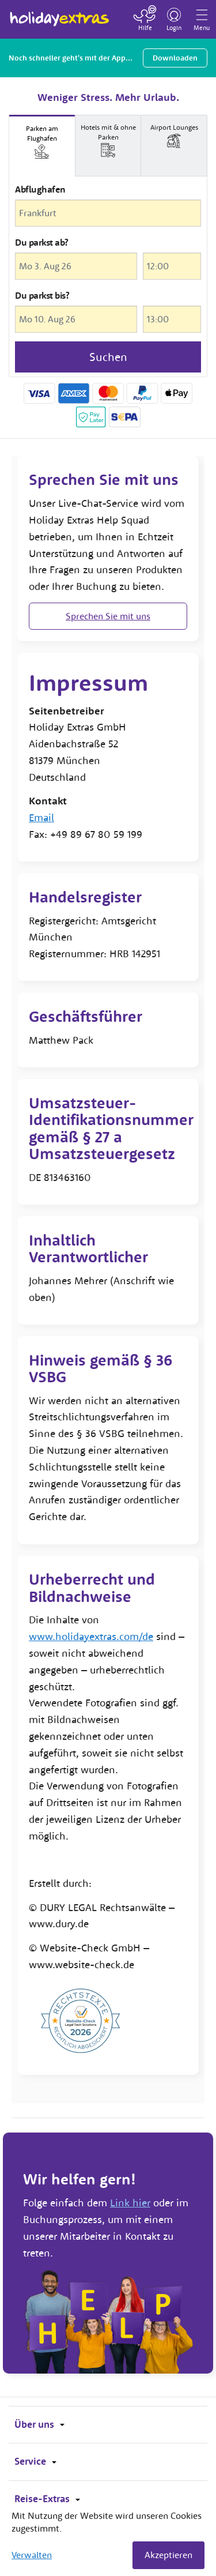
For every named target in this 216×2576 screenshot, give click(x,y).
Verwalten (32, 2554)
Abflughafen (40, 189)
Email (41, 817)
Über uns (39, 2424)
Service (35, 2461)
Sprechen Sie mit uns (108, 616)
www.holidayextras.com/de (91, 1636)
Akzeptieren (168, 2554)
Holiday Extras (59, 14)
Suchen (108, 356)
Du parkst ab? (42, 242)
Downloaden (175, 58)
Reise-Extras (47, 2498)
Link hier (130, 2202)
